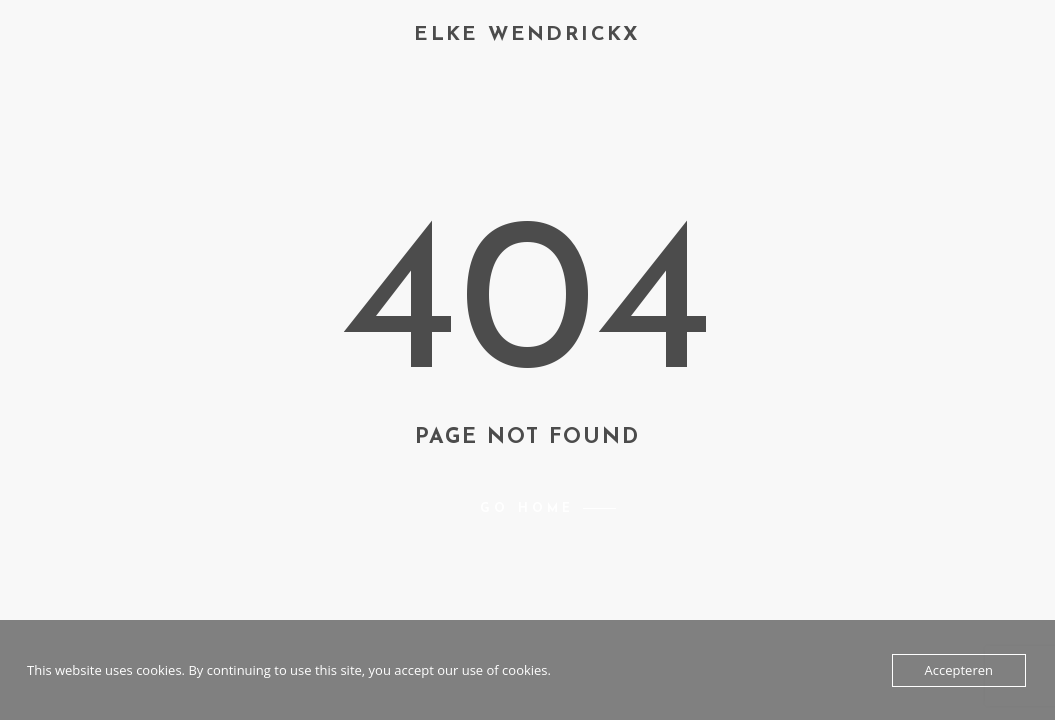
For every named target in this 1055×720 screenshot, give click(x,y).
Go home (527, 509)
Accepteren (959, 670)
